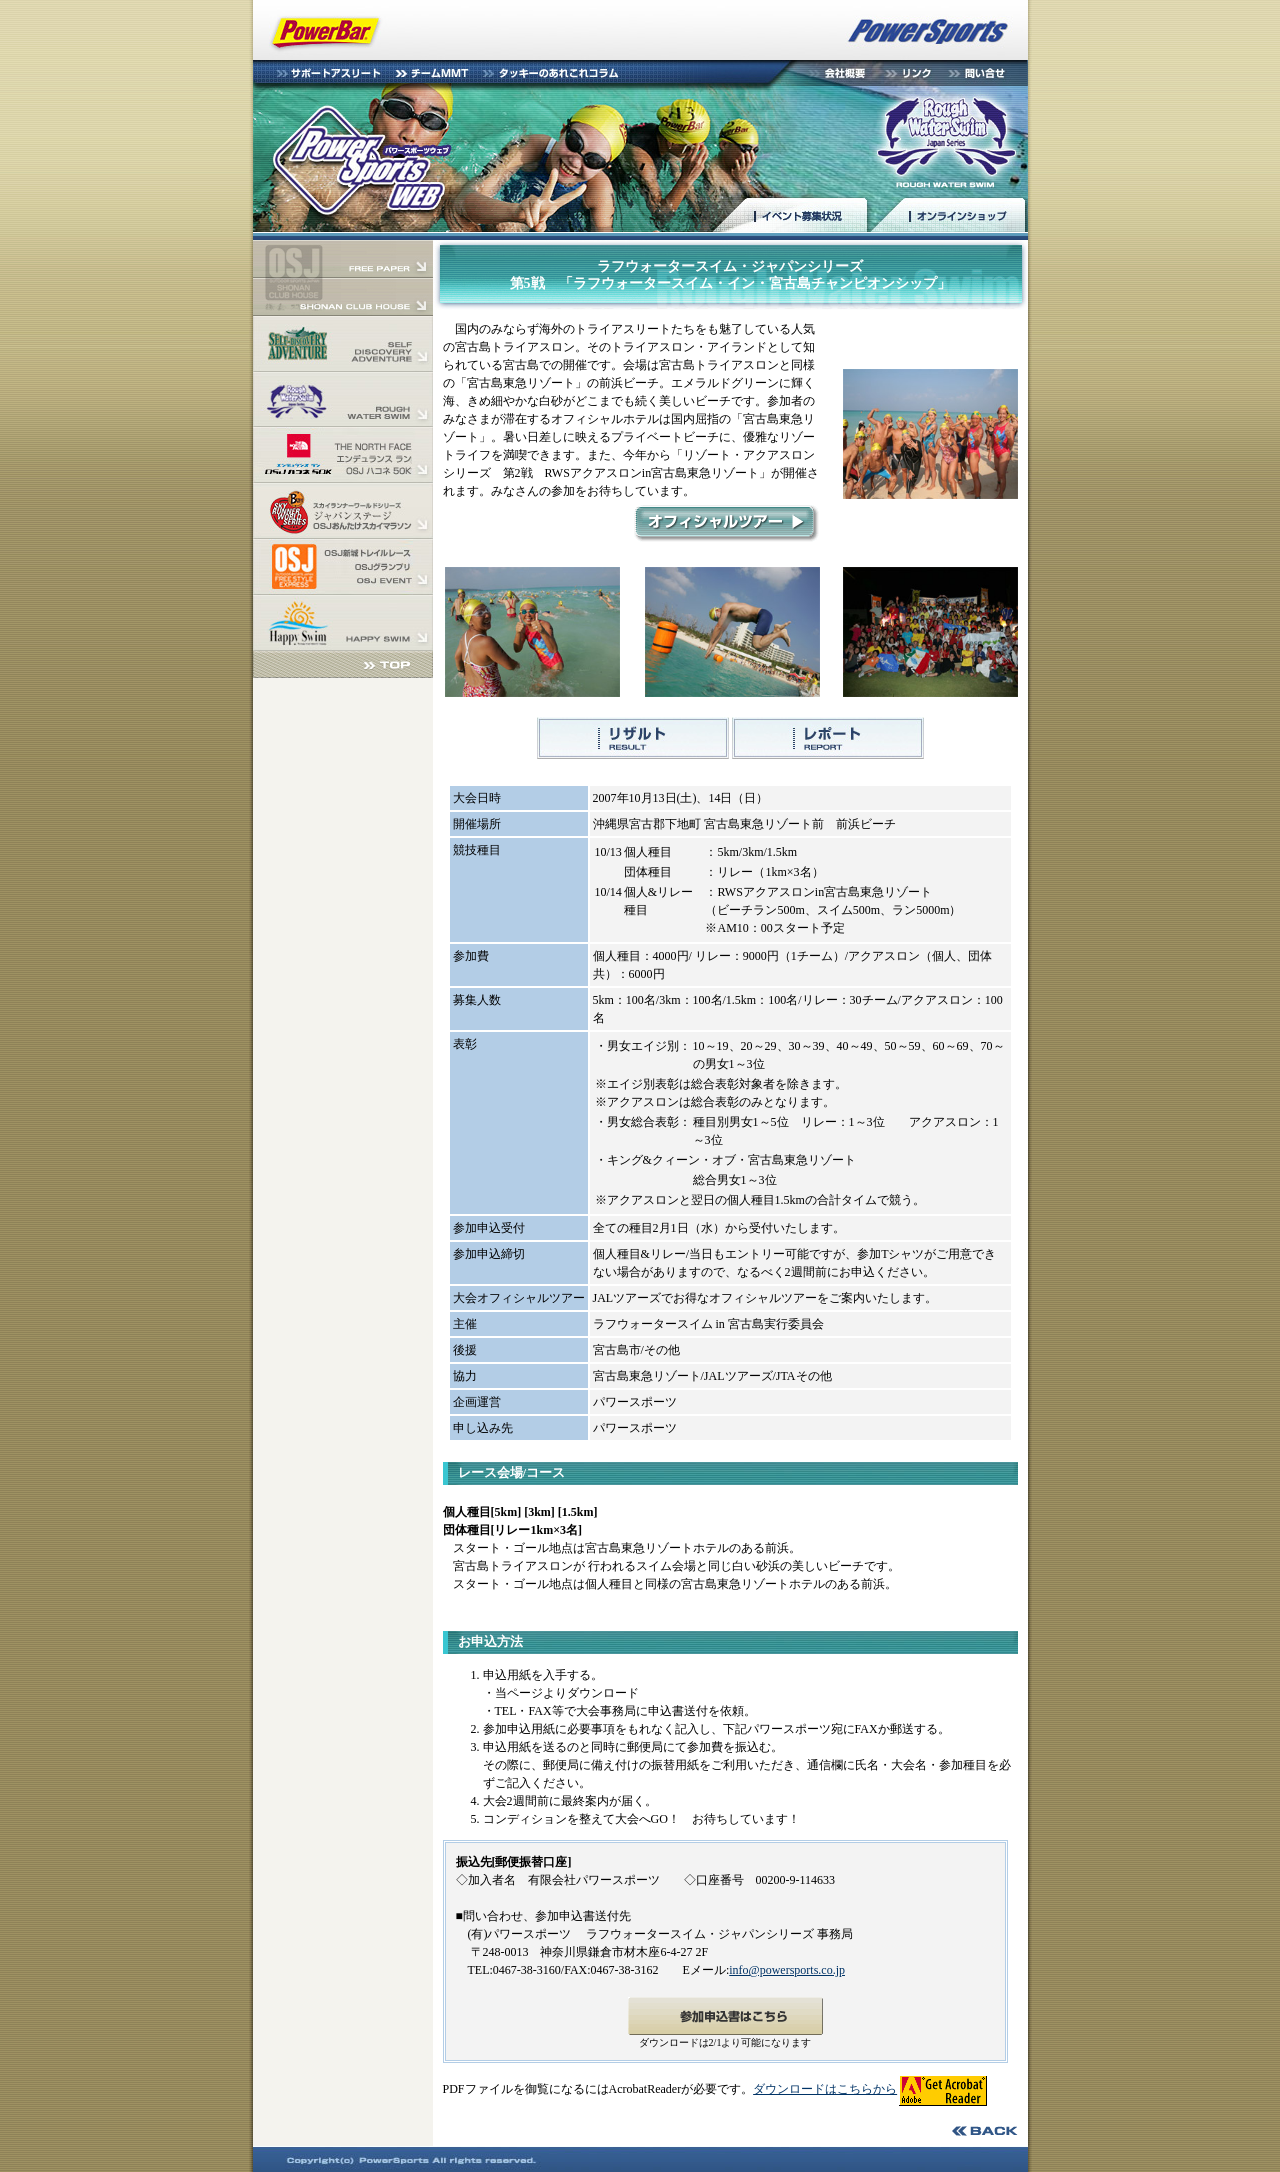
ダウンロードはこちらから (825, 2089)
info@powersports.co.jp (787, 1970)
